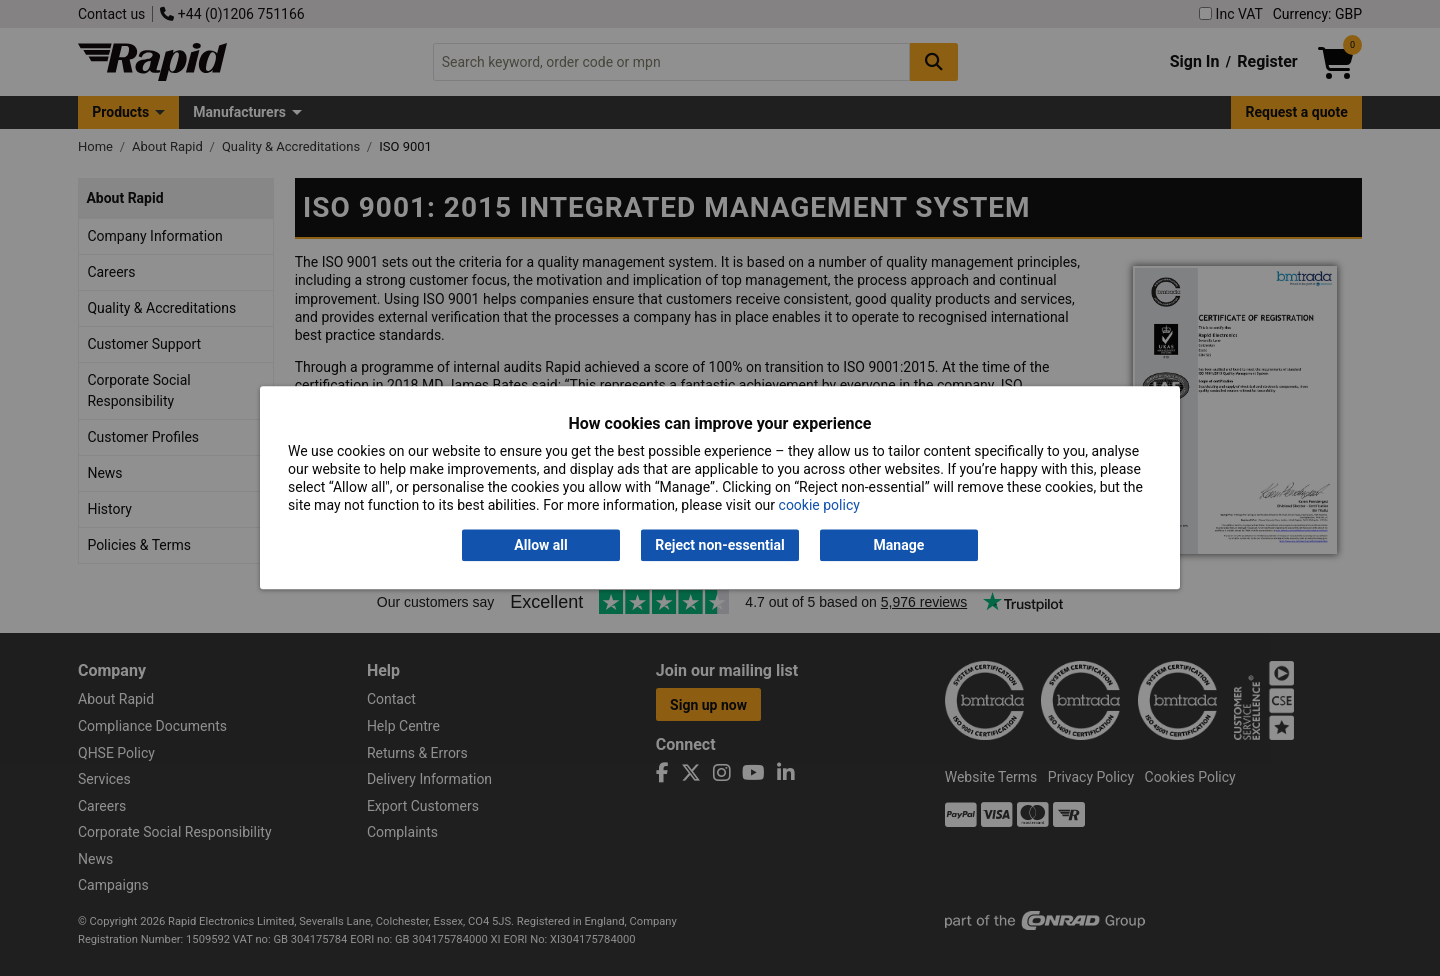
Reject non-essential (719, 545)
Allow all (540, 545)
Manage (899, 545)
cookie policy (819, 506)
